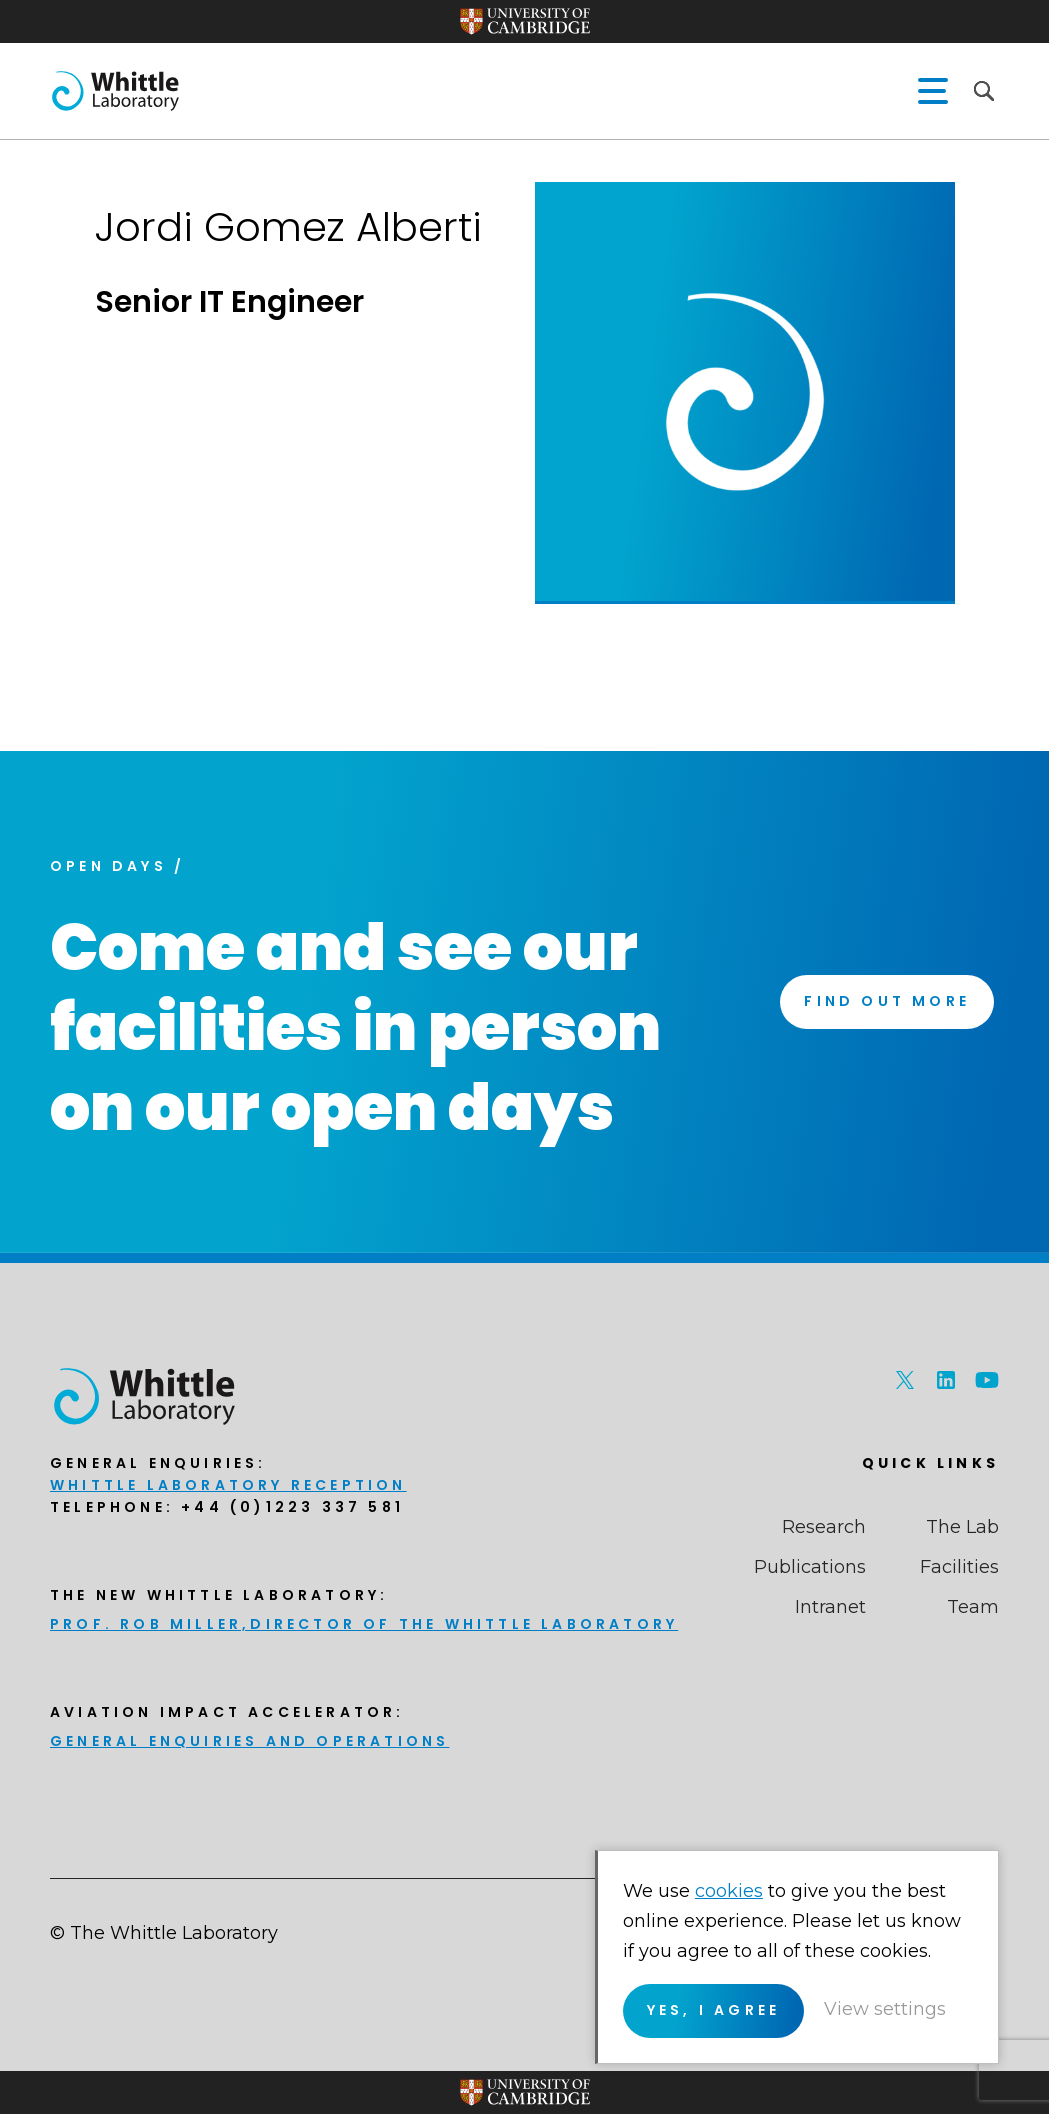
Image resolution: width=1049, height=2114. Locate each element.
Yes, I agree (713, 2010)
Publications (810, 1567)
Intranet (830, 1607)
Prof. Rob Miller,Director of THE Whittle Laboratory (364, 1624)
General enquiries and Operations (249, 1741)
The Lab (962, 1527)
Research (824, 1527)
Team (973, 1607)
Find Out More (887, 1001)
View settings (885, 2009)
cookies (729, 1891)
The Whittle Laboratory (115, 91)
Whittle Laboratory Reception (228, 1485)
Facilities (959, 1567)
